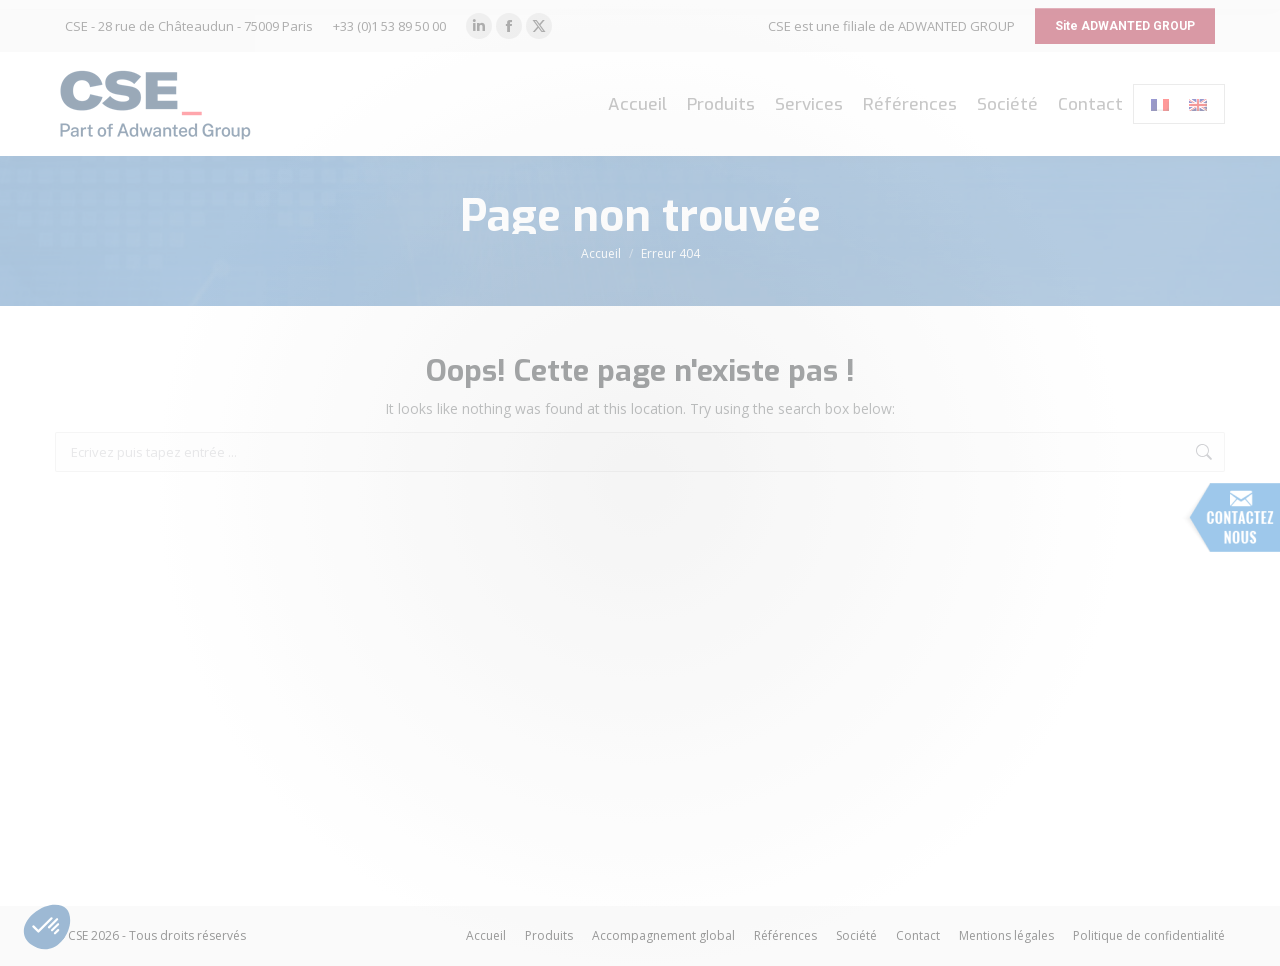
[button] (47, 927)
